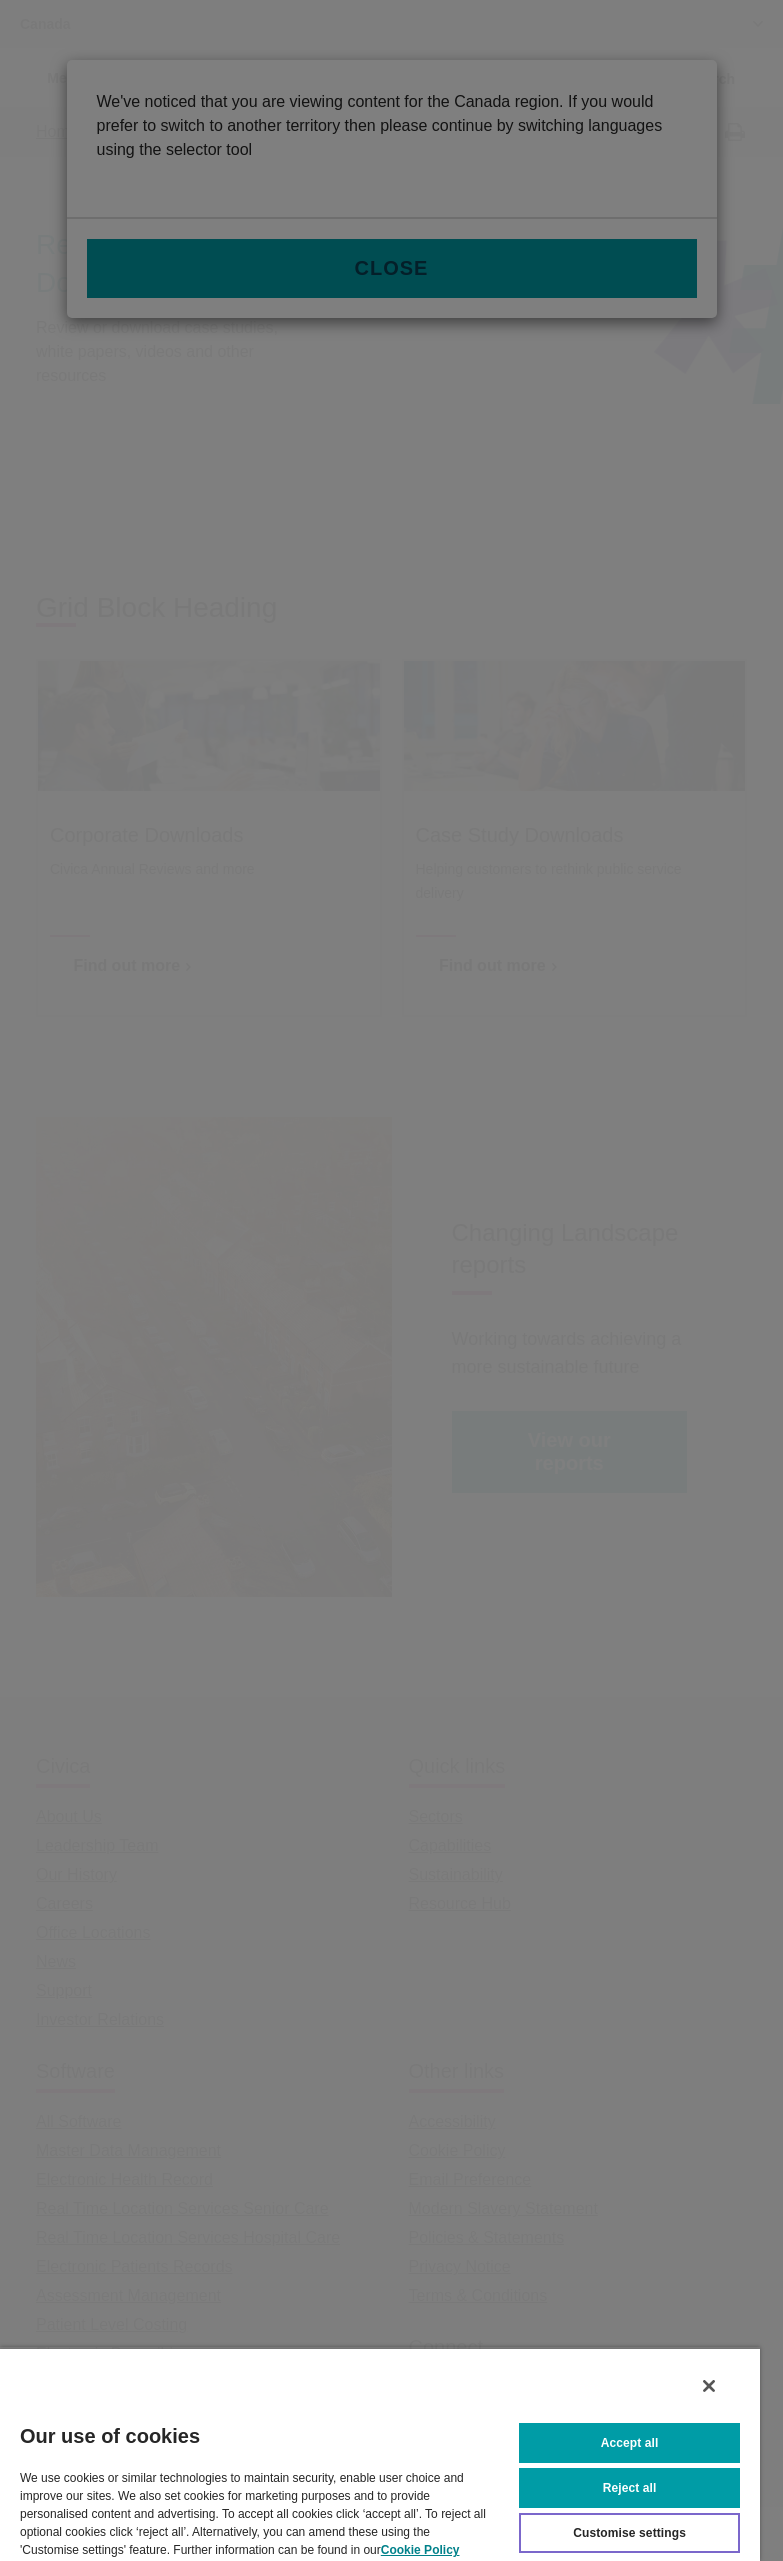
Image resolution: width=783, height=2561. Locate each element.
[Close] (709, 2384)
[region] (380, 2453)
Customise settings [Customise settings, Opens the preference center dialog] (629, 2531)
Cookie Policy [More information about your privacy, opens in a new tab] (420, 2548)
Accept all (630, 2441)
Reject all (630, 2486)
